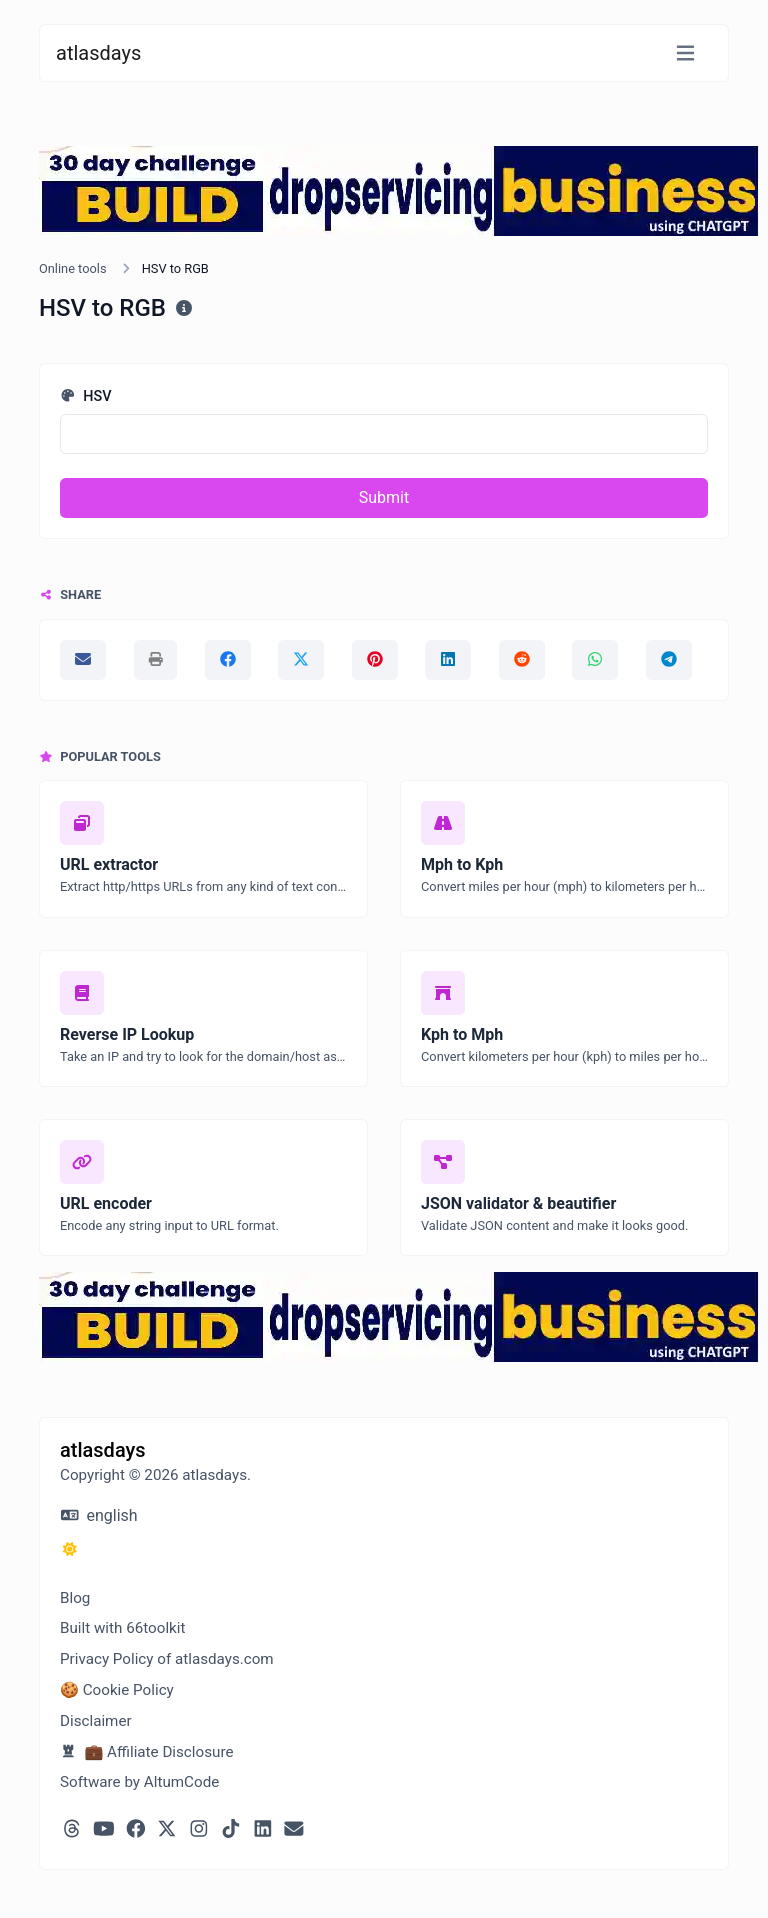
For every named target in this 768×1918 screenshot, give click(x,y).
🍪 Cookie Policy (117, 1690)
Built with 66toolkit (122, 1628)
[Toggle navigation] (685, 53)
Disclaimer (96, 1721)
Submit (384, 497)
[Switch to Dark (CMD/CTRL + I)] (70, 1550)
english (99, 1515)
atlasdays (98, 53)
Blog (75, 1598)
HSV (86, 396)
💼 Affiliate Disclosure (146, 1752)
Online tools (73, 268)
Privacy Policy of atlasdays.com (167, 1659)
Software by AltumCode (139, 1782)
